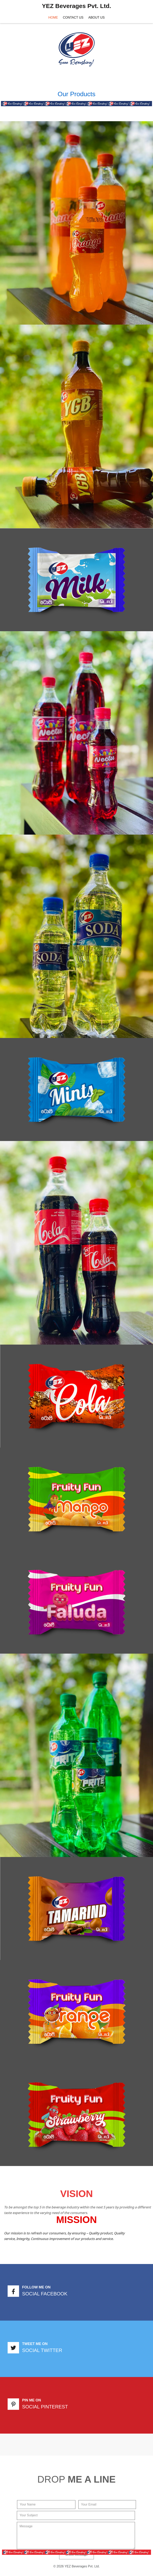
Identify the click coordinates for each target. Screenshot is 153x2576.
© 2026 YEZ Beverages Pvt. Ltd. (76, 2566)
